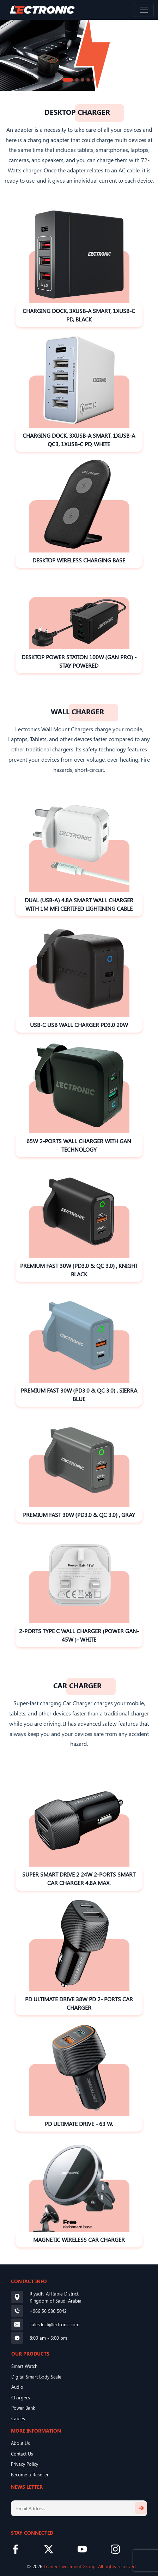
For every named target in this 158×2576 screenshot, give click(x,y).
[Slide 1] (67, 80)
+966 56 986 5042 (48, 2311)
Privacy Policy (24, 2464)
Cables (18, 2418)
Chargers (20, 2397)
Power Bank (23, 2408)
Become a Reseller (30, 2474)
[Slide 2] (77, 80)
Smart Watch (24, 2366)
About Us (20, 2443)
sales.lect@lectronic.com (54, 2324)
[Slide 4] (88, 80)
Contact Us (22, 2454)
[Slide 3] (82, 80)
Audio (17, 2387)
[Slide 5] (94, 80)
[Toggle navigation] (144, 10)
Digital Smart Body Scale (36, 2377)
